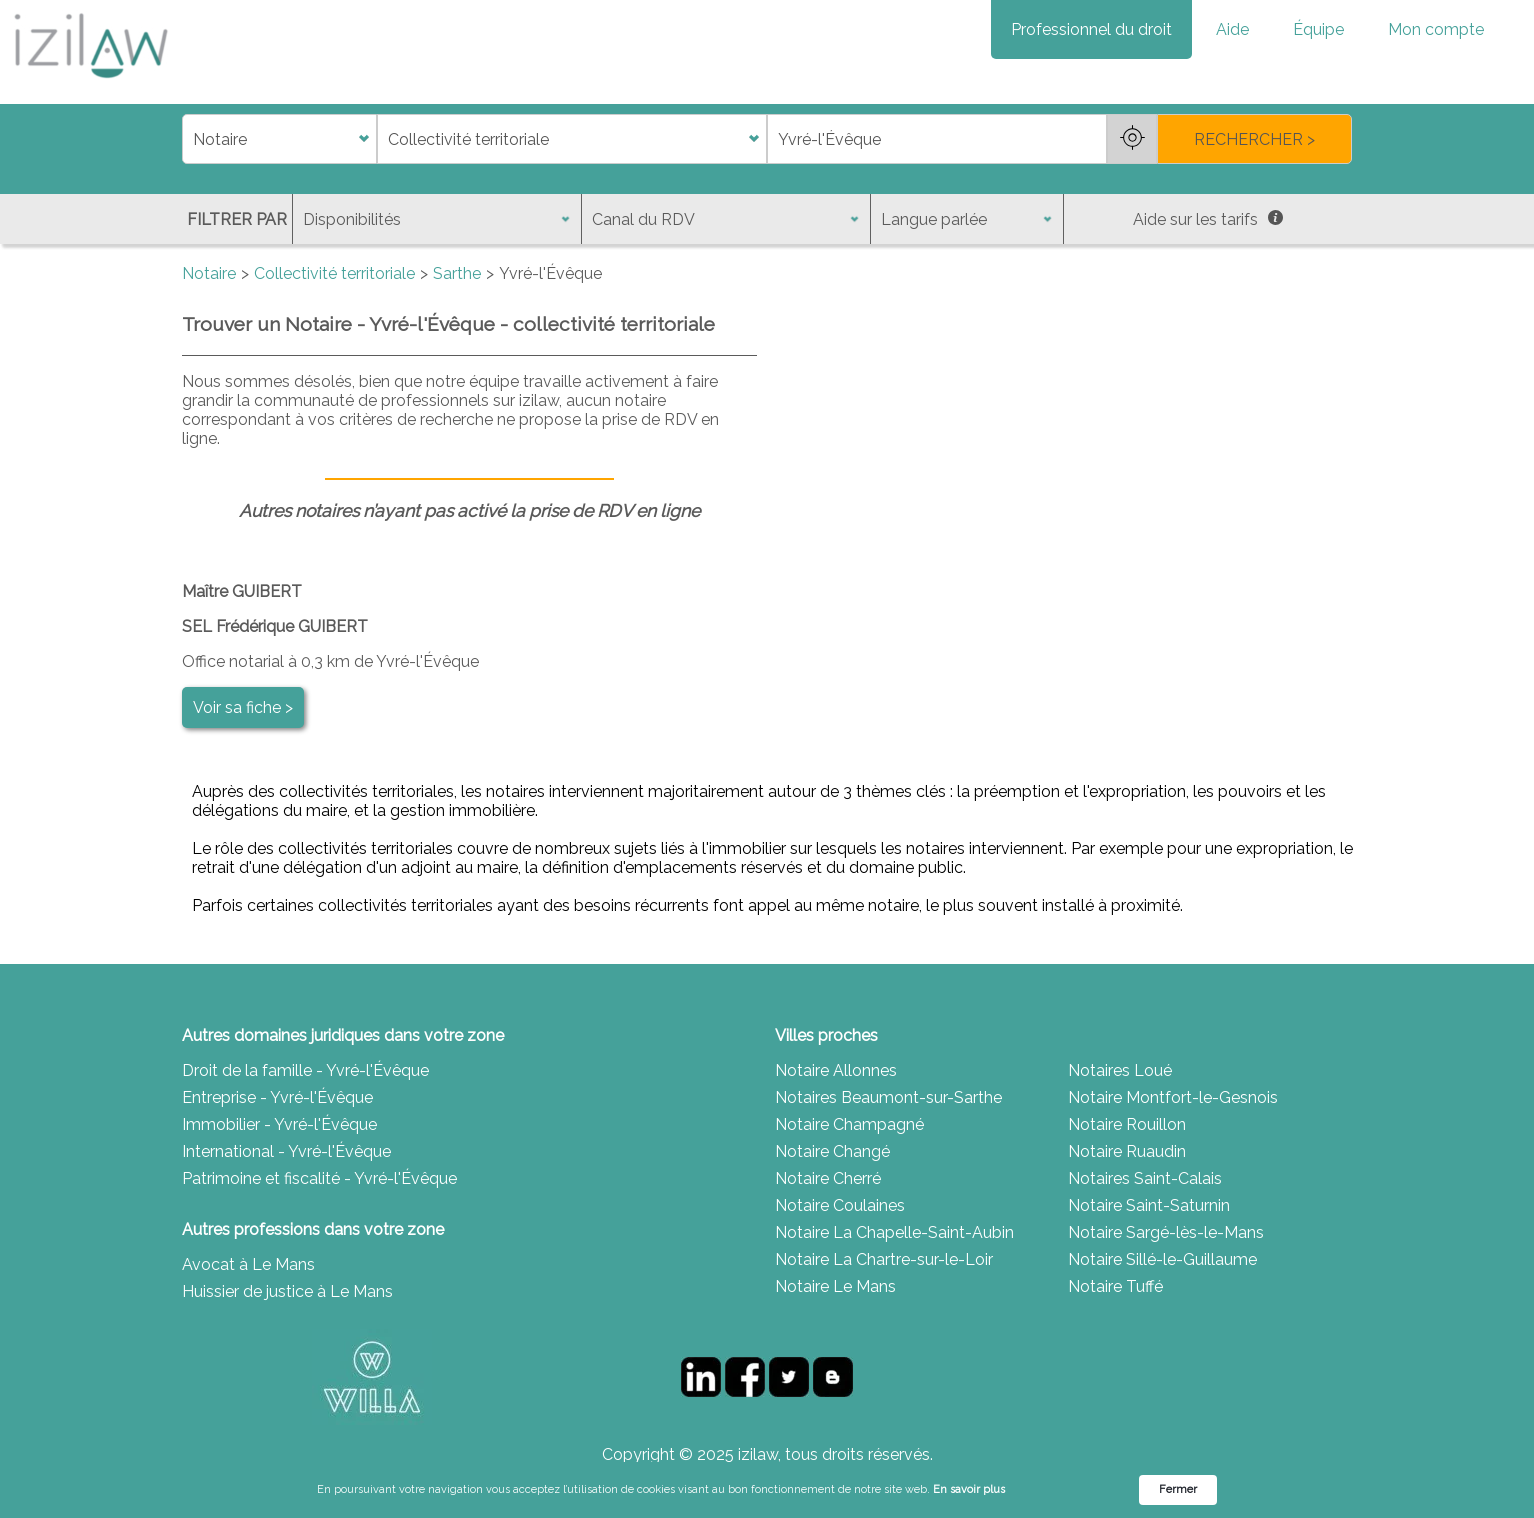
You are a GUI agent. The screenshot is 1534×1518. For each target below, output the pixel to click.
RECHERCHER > (1254, 139)
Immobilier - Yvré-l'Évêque (279, 1124)
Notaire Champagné (849, 1124)
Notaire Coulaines (840, 1205)
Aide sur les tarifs (1208, 219)
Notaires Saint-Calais (1145, 1178)
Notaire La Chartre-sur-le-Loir (884, 1259)
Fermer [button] (1178, 1489)
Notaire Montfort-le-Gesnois (1173, 1097)
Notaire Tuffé (1115, 1286)
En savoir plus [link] (969, 1489)
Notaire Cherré (828, 1178)
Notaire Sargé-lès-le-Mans (1166, 1232)
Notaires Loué (1120, 1070)
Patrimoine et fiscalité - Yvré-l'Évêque (319, 1178)
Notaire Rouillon (1127, 1124)
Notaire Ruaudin (1127, 1151)
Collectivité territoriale (334, 273)
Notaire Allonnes (836, 1070)
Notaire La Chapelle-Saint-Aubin (894, 1232)
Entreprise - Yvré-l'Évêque (277, 1097)
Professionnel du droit (1091, 29)
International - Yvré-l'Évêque (286, 1151)
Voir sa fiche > (243, 707)
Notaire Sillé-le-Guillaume (1162, 1259)
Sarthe (457, 273)
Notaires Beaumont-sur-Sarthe (888, 1097)
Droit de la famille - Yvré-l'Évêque (305, 1070)
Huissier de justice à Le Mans (287, 1291)
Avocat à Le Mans (248, 1264)
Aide (1232, 29)
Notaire (209, 273)
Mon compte (1436, 29)
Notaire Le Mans (835, 1286)
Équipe (1318, 29)
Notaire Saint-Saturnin (1149, 1205)
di (188, 139)
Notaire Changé (832, 1151)
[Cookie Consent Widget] (767, 1490)
